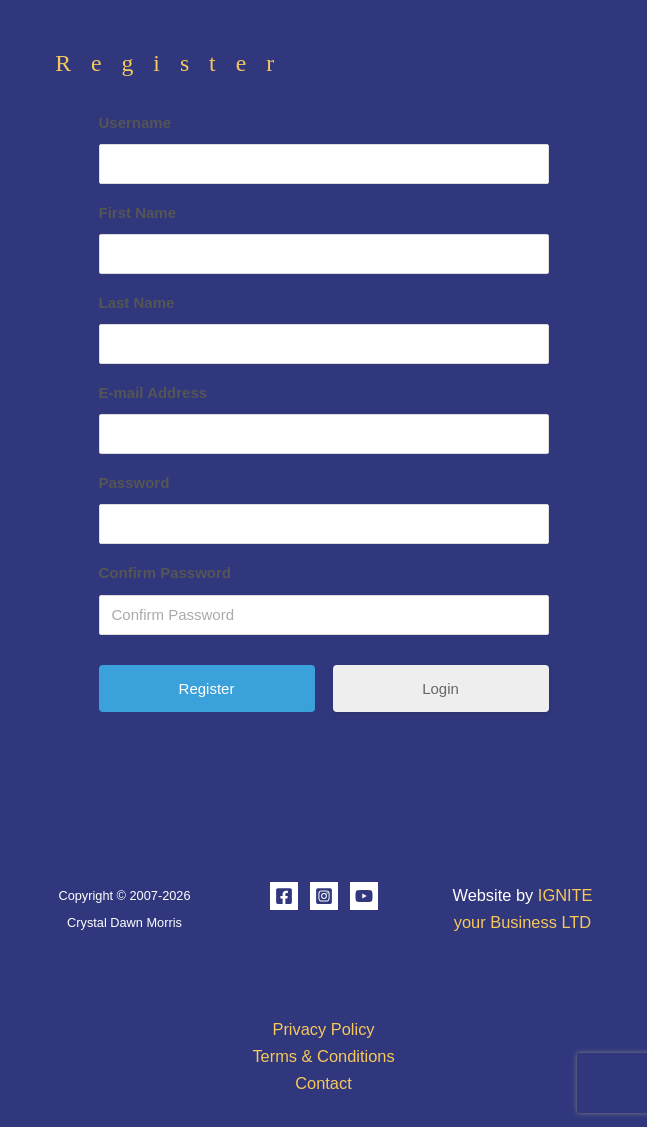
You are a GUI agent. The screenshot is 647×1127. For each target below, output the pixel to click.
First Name (138, 212)
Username (135, 122)
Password (134, 482)
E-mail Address (153, 392)
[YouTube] (364, 896)
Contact (323, 1083)
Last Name (137, 302)
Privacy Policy (323, 1029)
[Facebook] (284, 896)
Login (440, 688)
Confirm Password (165, 572)
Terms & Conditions (323, 1056)
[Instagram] (324, 896)
